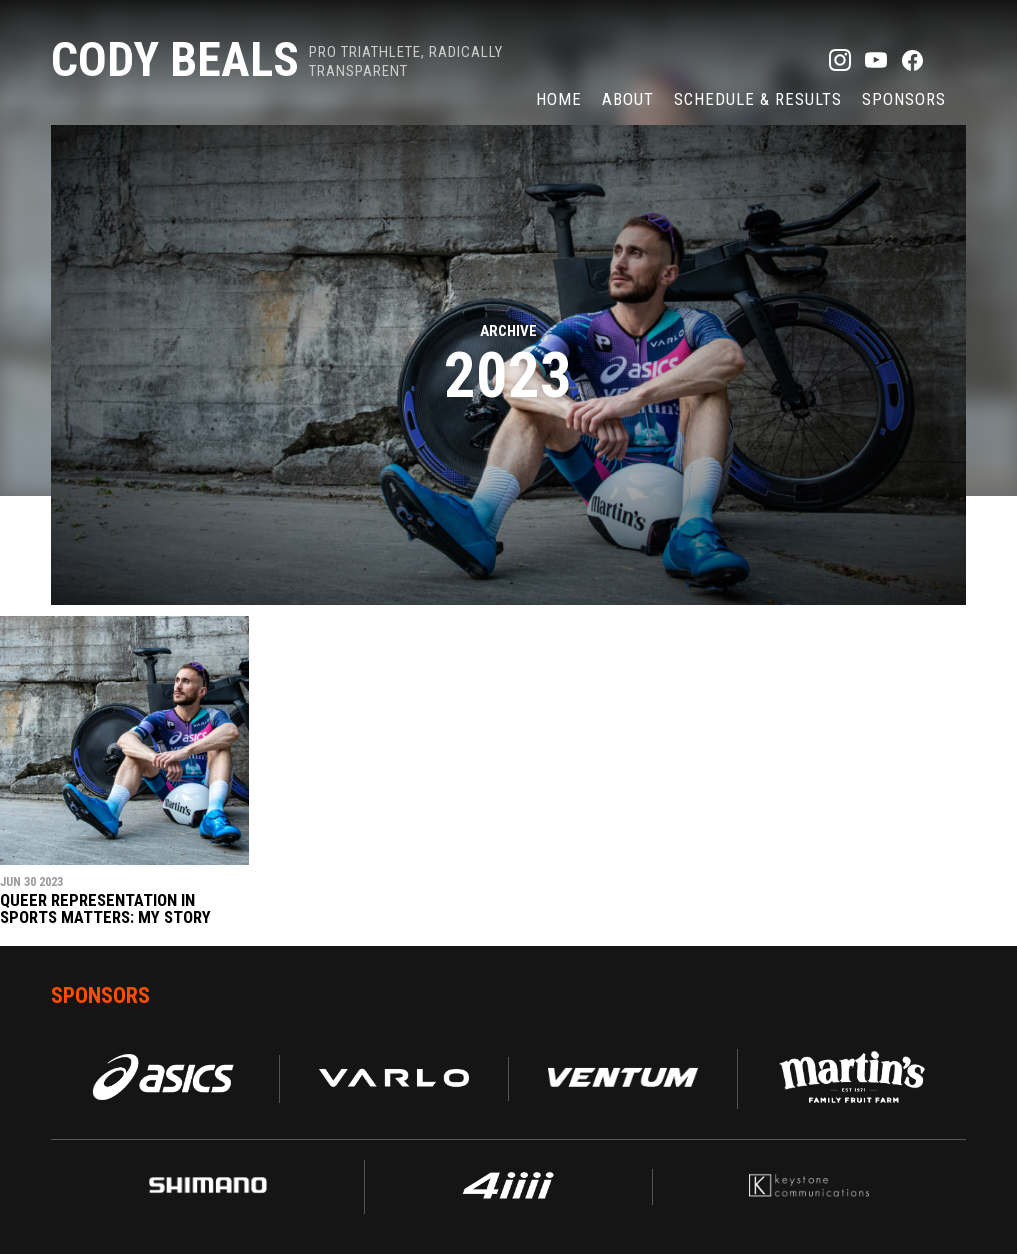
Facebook (912, 60)
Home (559, 99)
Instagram (840, 60)
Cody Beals (175, 59)
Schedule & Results (758, 99)
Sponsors (904, 99)
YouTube (876, 60)
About (628, 99)
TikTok (948, 60)
